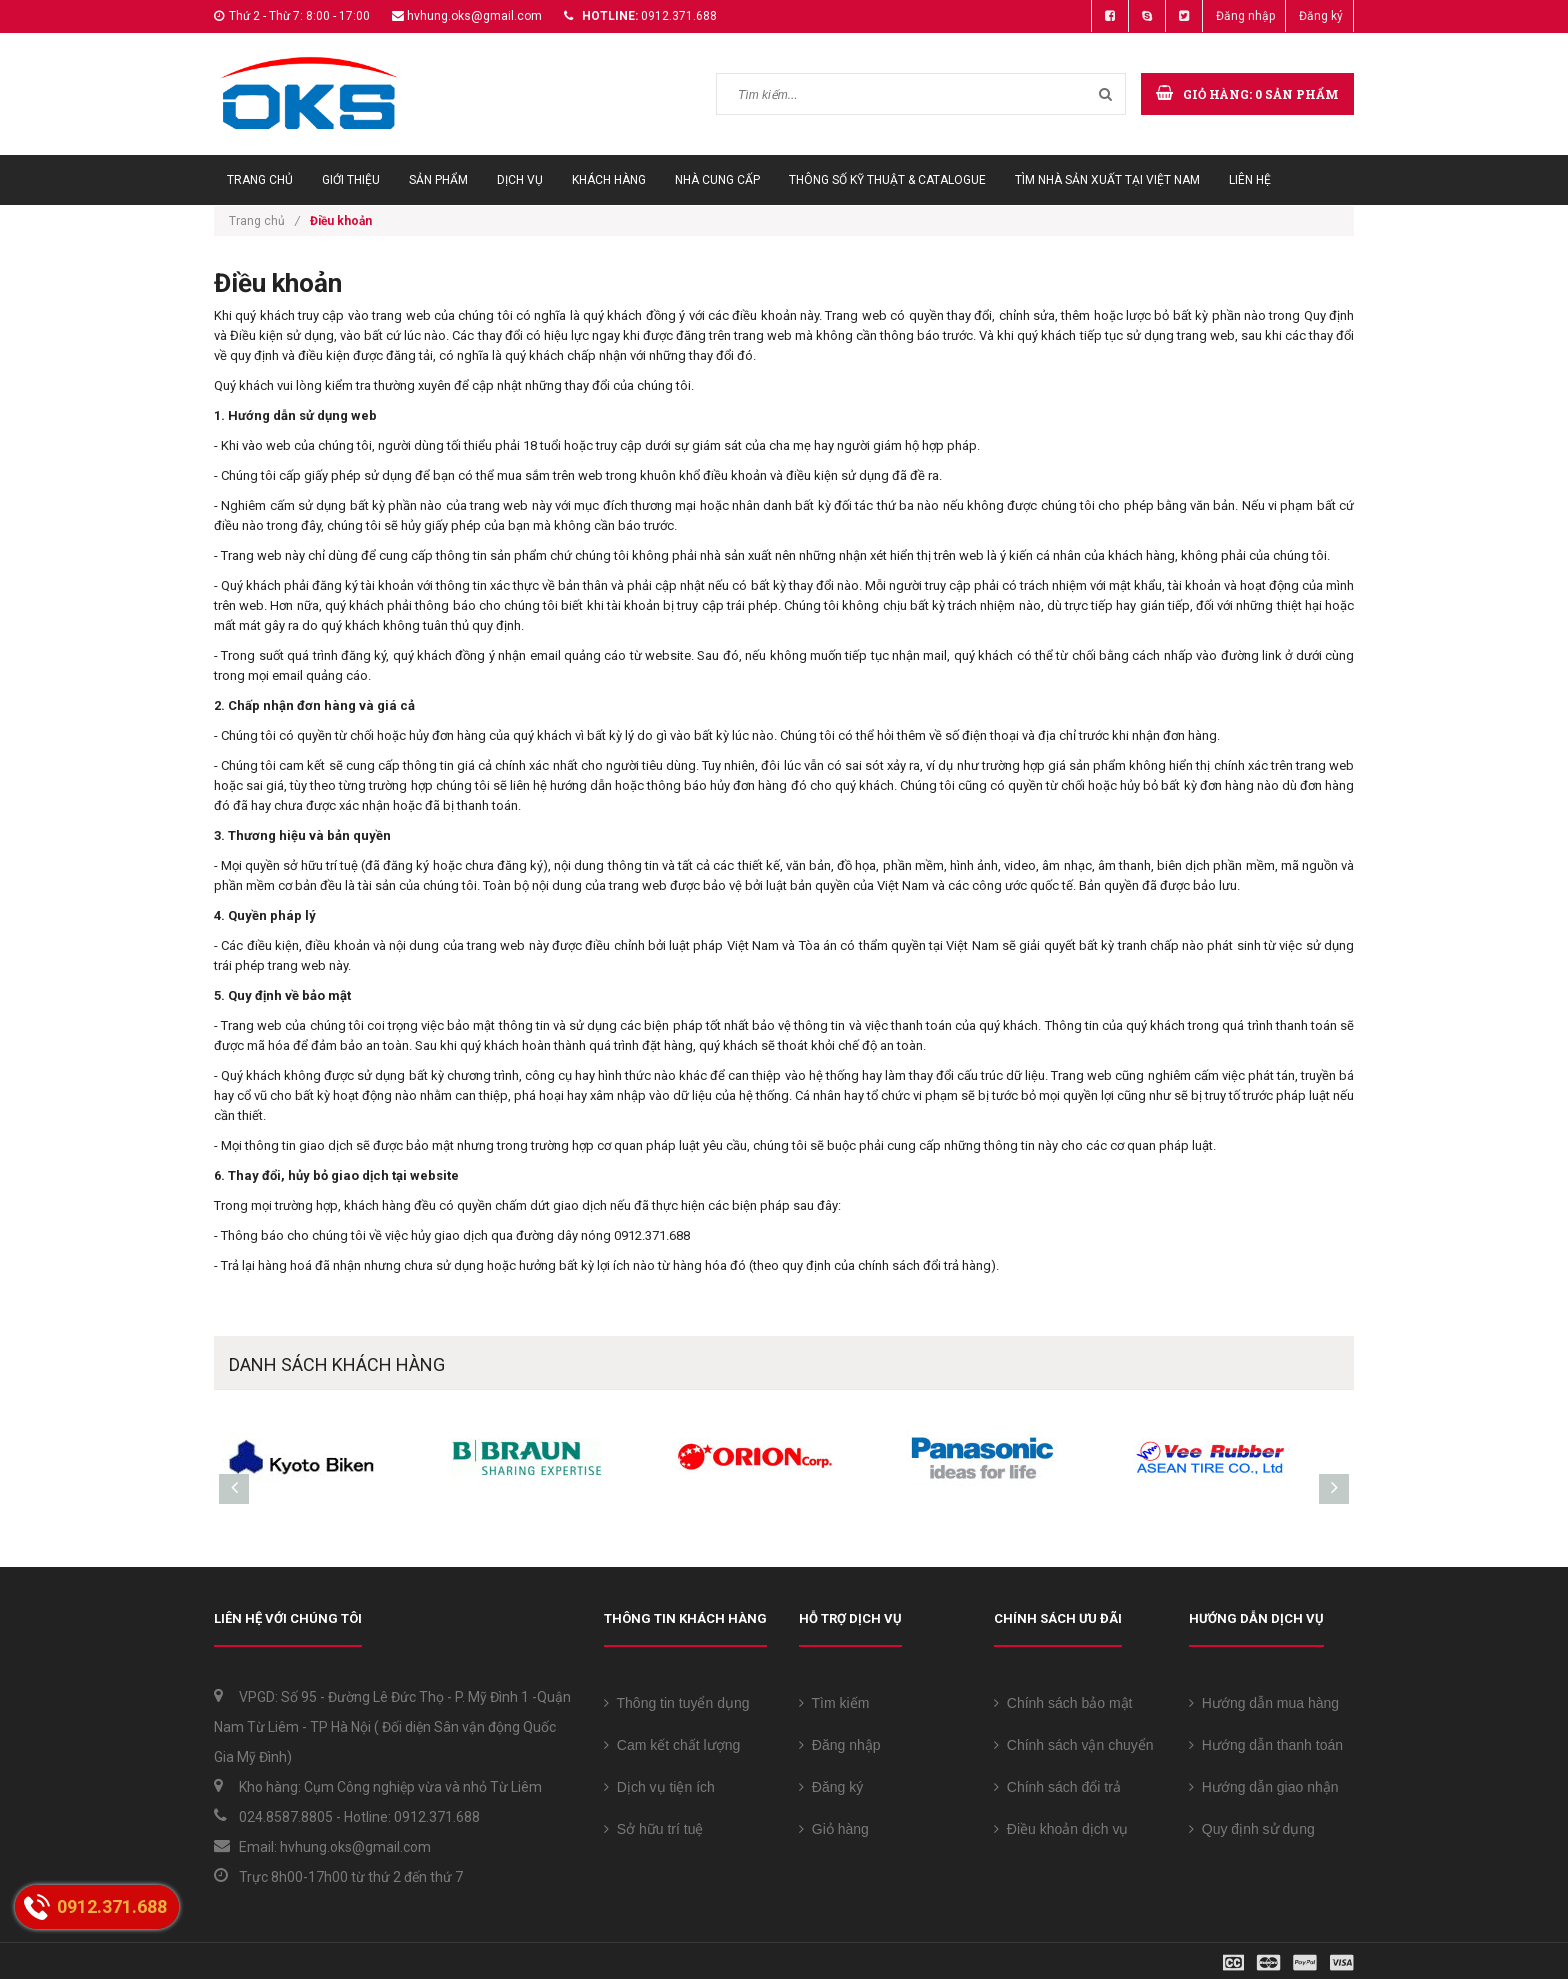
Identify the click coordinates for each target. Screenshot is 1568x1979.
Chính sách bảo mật (1063, 1703)
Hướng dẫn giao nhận (1264, 1787)
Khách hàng (609, 180)
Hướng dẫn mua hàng (1264, 1703)
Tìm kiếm (834, 1703)
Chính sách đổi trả (1057, 1787)
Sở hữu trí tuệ (653, 1829)
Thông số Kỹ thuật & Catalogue (887, 180)
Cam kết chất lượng (672, 1745)
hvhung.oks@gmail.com (474, 16)
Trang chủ (260, 180)
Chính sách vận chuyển (1074, 1745)
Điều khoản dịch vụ (1061, 1829)
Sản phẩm (438, 180)
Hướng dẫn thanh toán (1266, 1745)
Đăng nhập (1245, 16)
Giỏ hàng (834, 1829)
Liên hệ (1250, 180)
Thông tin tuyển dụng (677, 1703)
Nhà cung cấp (717, 180)
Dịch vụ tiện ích (659, 1787)
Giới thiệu (351, 180)
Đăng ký (1321, 16)
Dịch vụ (520, 180)
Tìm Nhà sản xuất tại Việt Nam (1107, 180)
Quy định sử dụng (1252, 1829)
